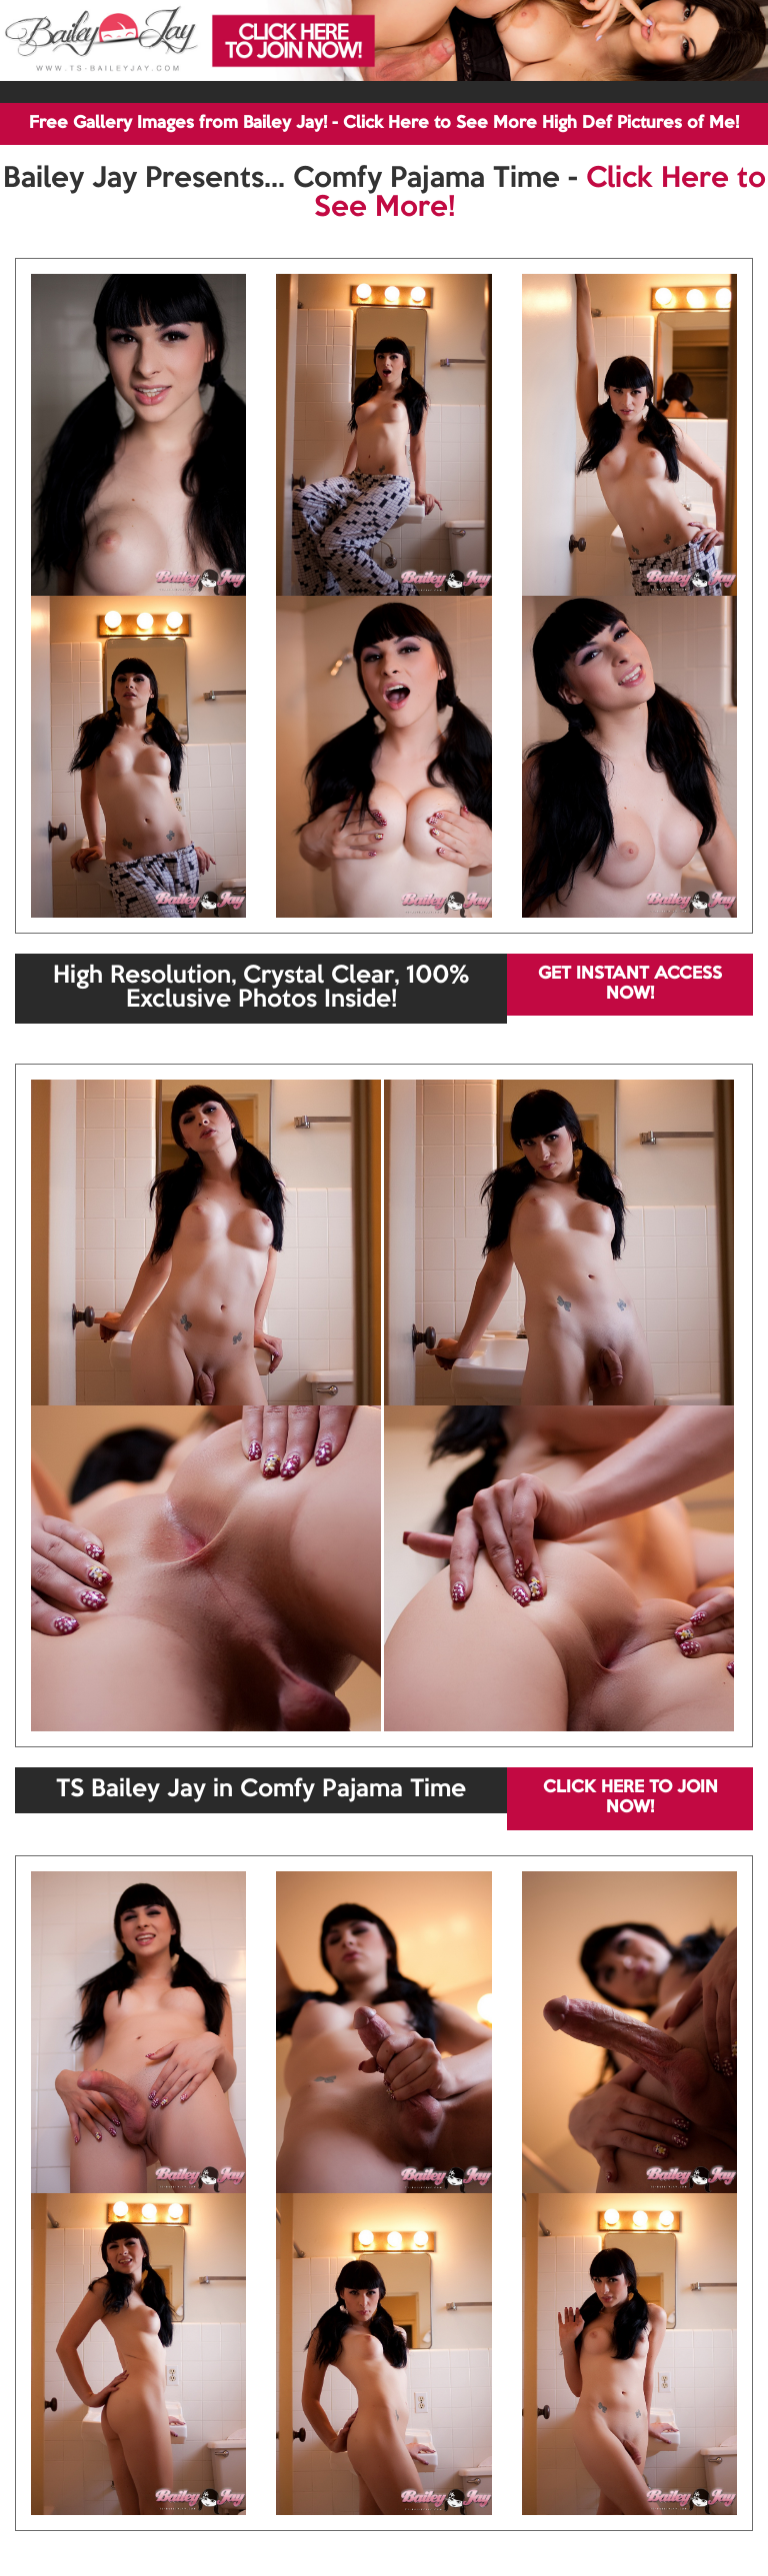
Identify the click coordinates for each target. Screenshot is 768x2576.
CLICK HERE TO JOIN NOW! (630, 1797)
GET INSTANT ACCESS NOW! (630, 984)
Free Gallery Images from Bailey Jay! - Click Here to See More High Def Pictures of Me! (384, 123)
